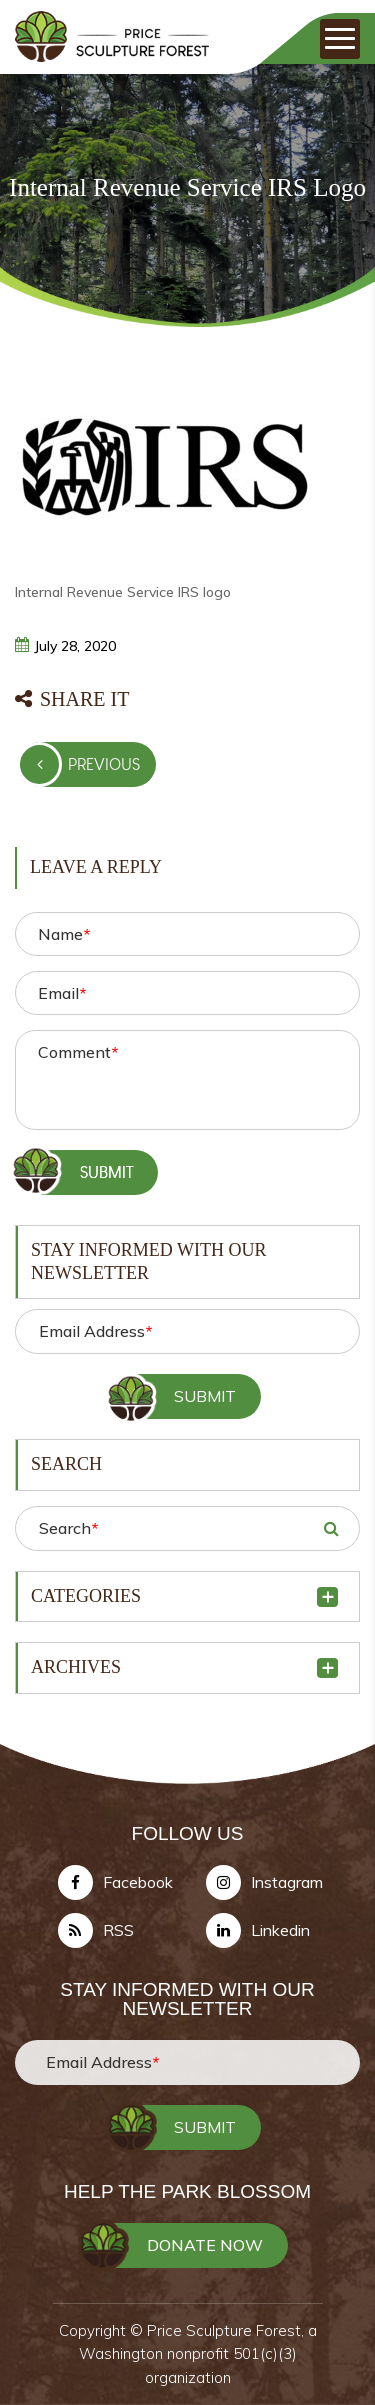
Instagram (287, 1882)
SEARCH (331, 1528)
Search (68, 1528)
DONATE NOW (205, 2245)
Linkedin (280, 1930)
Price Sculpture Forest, (227, 2330)
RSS (118, 1930)
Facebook (138, 1882)
